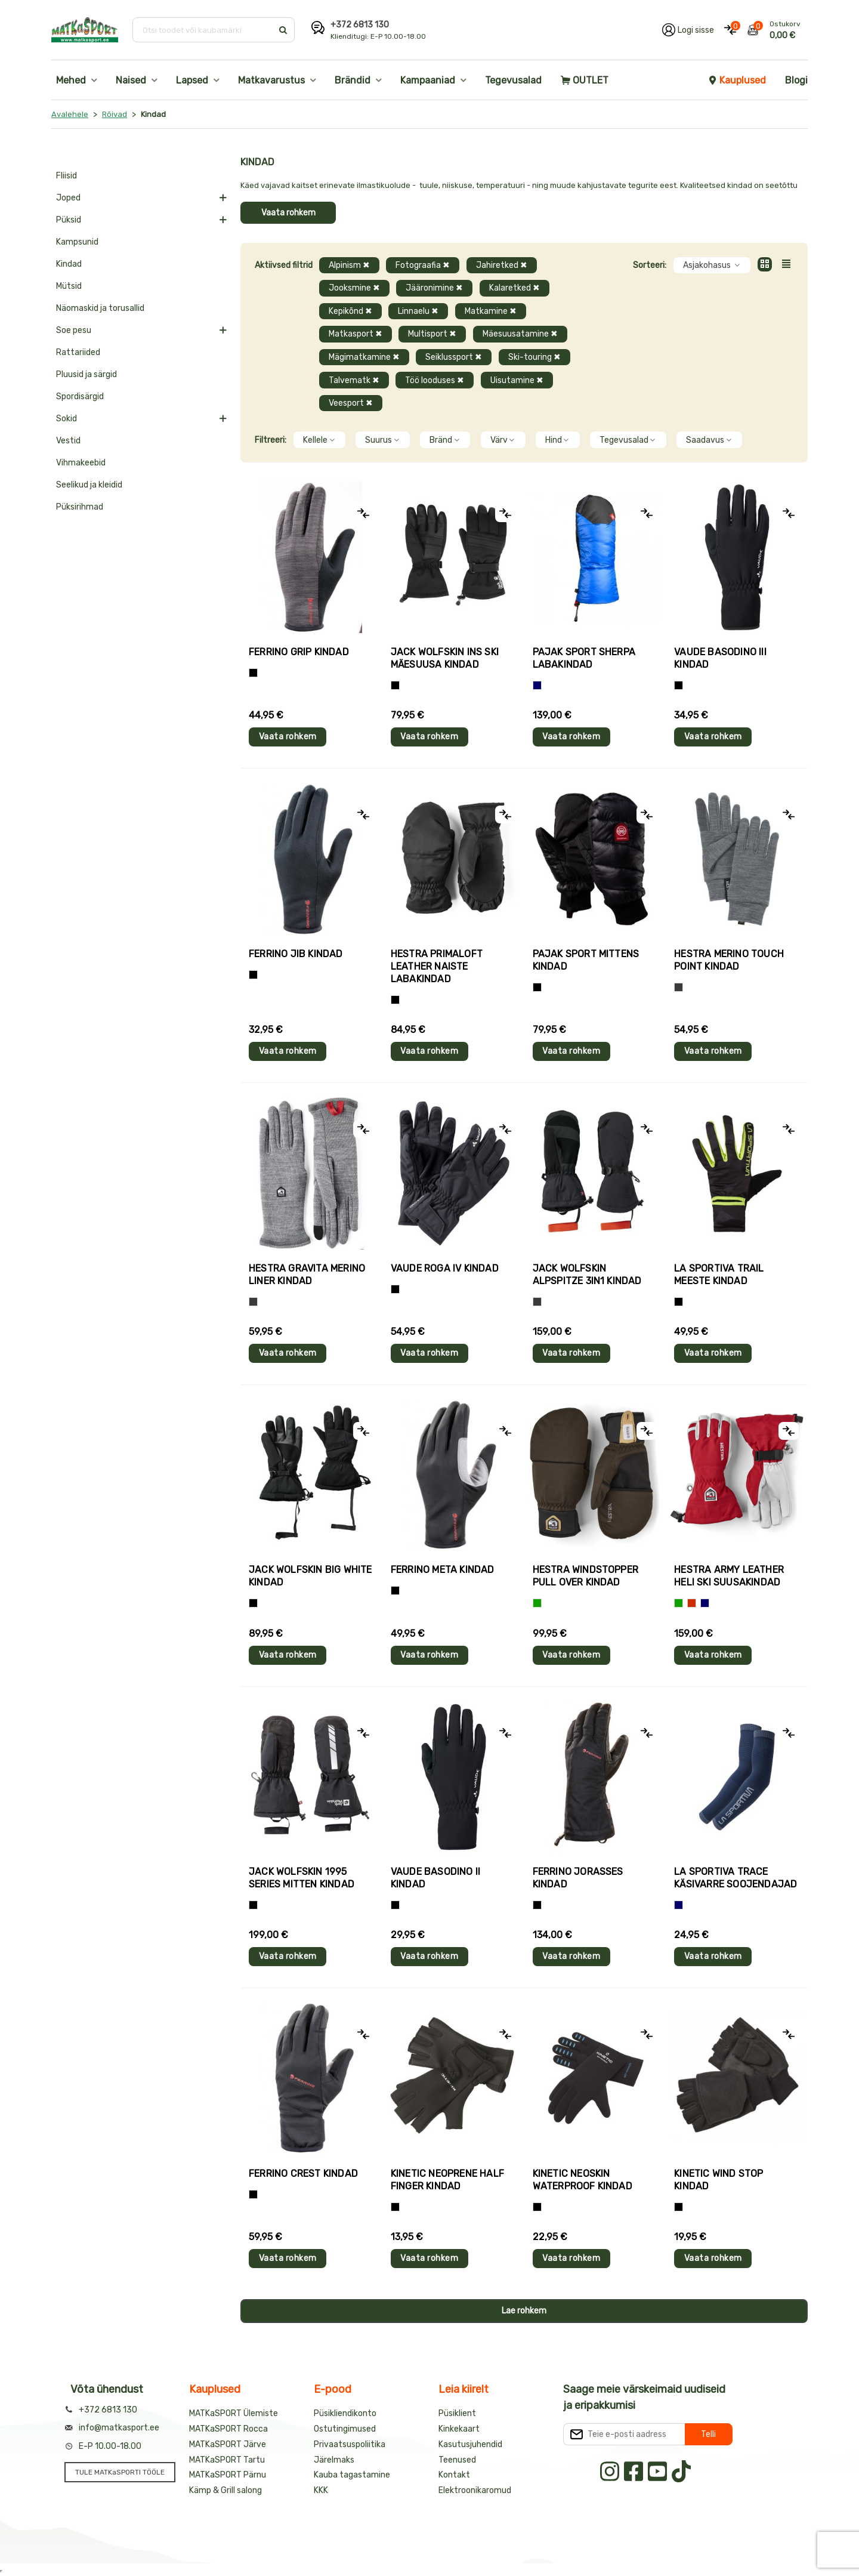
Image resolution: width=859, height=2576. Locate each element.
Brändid (352, 80)
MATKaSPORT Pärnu (227, 2475)
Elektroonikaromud (474, 2490)
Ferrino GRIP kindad (299, 652)
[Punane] (691, 1603)
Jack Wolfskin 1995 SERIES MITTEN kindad (301, 1878)
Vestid (68, 441)
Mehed (71, 80)
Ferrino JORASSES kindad (578, 1878)
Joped (68, 198)
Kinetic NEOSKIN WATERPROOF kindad (582, 2180)
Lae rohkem (524, 2311)
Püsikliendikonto (345, 2413)
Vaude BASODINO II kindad (435, 1878)
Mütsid (69, 286)
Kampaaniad (427, 80)
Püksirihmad (79, 507)
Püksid (68, 220)
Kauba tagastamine (352, 2475)
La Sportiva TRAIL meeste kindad (719, 1275)
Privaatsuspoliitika (349, 2444)
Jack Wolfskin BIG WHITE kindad (310, 1576)
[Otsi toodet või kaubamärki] (203, 30)
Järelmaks (334, 2460)
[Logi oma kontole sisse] (688, 29)
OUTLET (584, 80)
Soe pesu (73, 330)
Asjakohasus (712, 265)
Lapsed (192, 80)
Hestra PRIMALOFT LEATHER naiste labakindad (437, 966)
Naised (131, 80)
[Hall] (678, 987)
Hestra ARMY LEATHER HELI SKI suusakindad (729, 1576)
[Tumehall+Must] (253, 672)
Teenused (457, 2460)
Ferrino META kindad (443, 1569)
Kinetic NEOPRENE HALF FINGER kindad (447, 2180)
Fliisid (66, 176)
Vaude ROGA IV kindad (445, 1268)
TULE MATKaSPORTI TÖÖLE (120, 2472)
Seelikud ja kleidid (89, 485)
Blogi (796, 80)
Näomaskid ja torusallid (100, 308)
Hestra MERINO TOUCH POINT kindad (729, 960)
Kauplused (736, 80)
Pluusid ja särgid (86, 374)
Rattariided (78, 352)
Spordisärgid (80, 396)
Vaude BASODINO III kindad (720, 658)
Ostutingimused (345, 2429)
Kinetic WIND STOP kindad (718, 2180)
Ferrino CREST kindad (303, 2173)
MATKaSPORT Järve (227, 2444)
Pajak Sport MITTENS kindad (586, 960)
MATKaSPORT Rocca (228, 2429)
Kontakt (454, 2475)
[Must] (395, 685)
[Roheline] (537, 1603)
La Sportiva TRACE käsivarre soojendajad (735, 1878)
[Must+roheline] (678, 1301)
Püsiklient (457, 2413)
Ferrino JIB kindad (296, 954)
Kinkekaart (459, 2429)
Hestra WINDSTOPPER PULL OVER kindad (586, 1576)
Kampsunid (77, 242)
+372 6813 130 (359, 25)
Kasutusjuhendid (470, 2444)
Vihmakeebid (81, 463)
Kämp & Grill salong (225, 2490)
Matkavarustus (271, 80)
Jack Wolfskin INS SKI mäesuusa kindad (445, 658)
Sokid (66, 419)
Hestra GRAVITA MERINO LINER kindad (307, 1275)
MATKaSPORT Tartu (227, 2460)
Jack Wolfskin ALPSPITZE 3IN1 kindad (587, 1275)
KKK (321, 2490)
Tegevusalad (513, 80)
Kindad (69, 264)
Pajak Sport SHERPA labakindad (584, 658)
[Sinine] (537, 685)
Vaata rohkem (288, 213)
